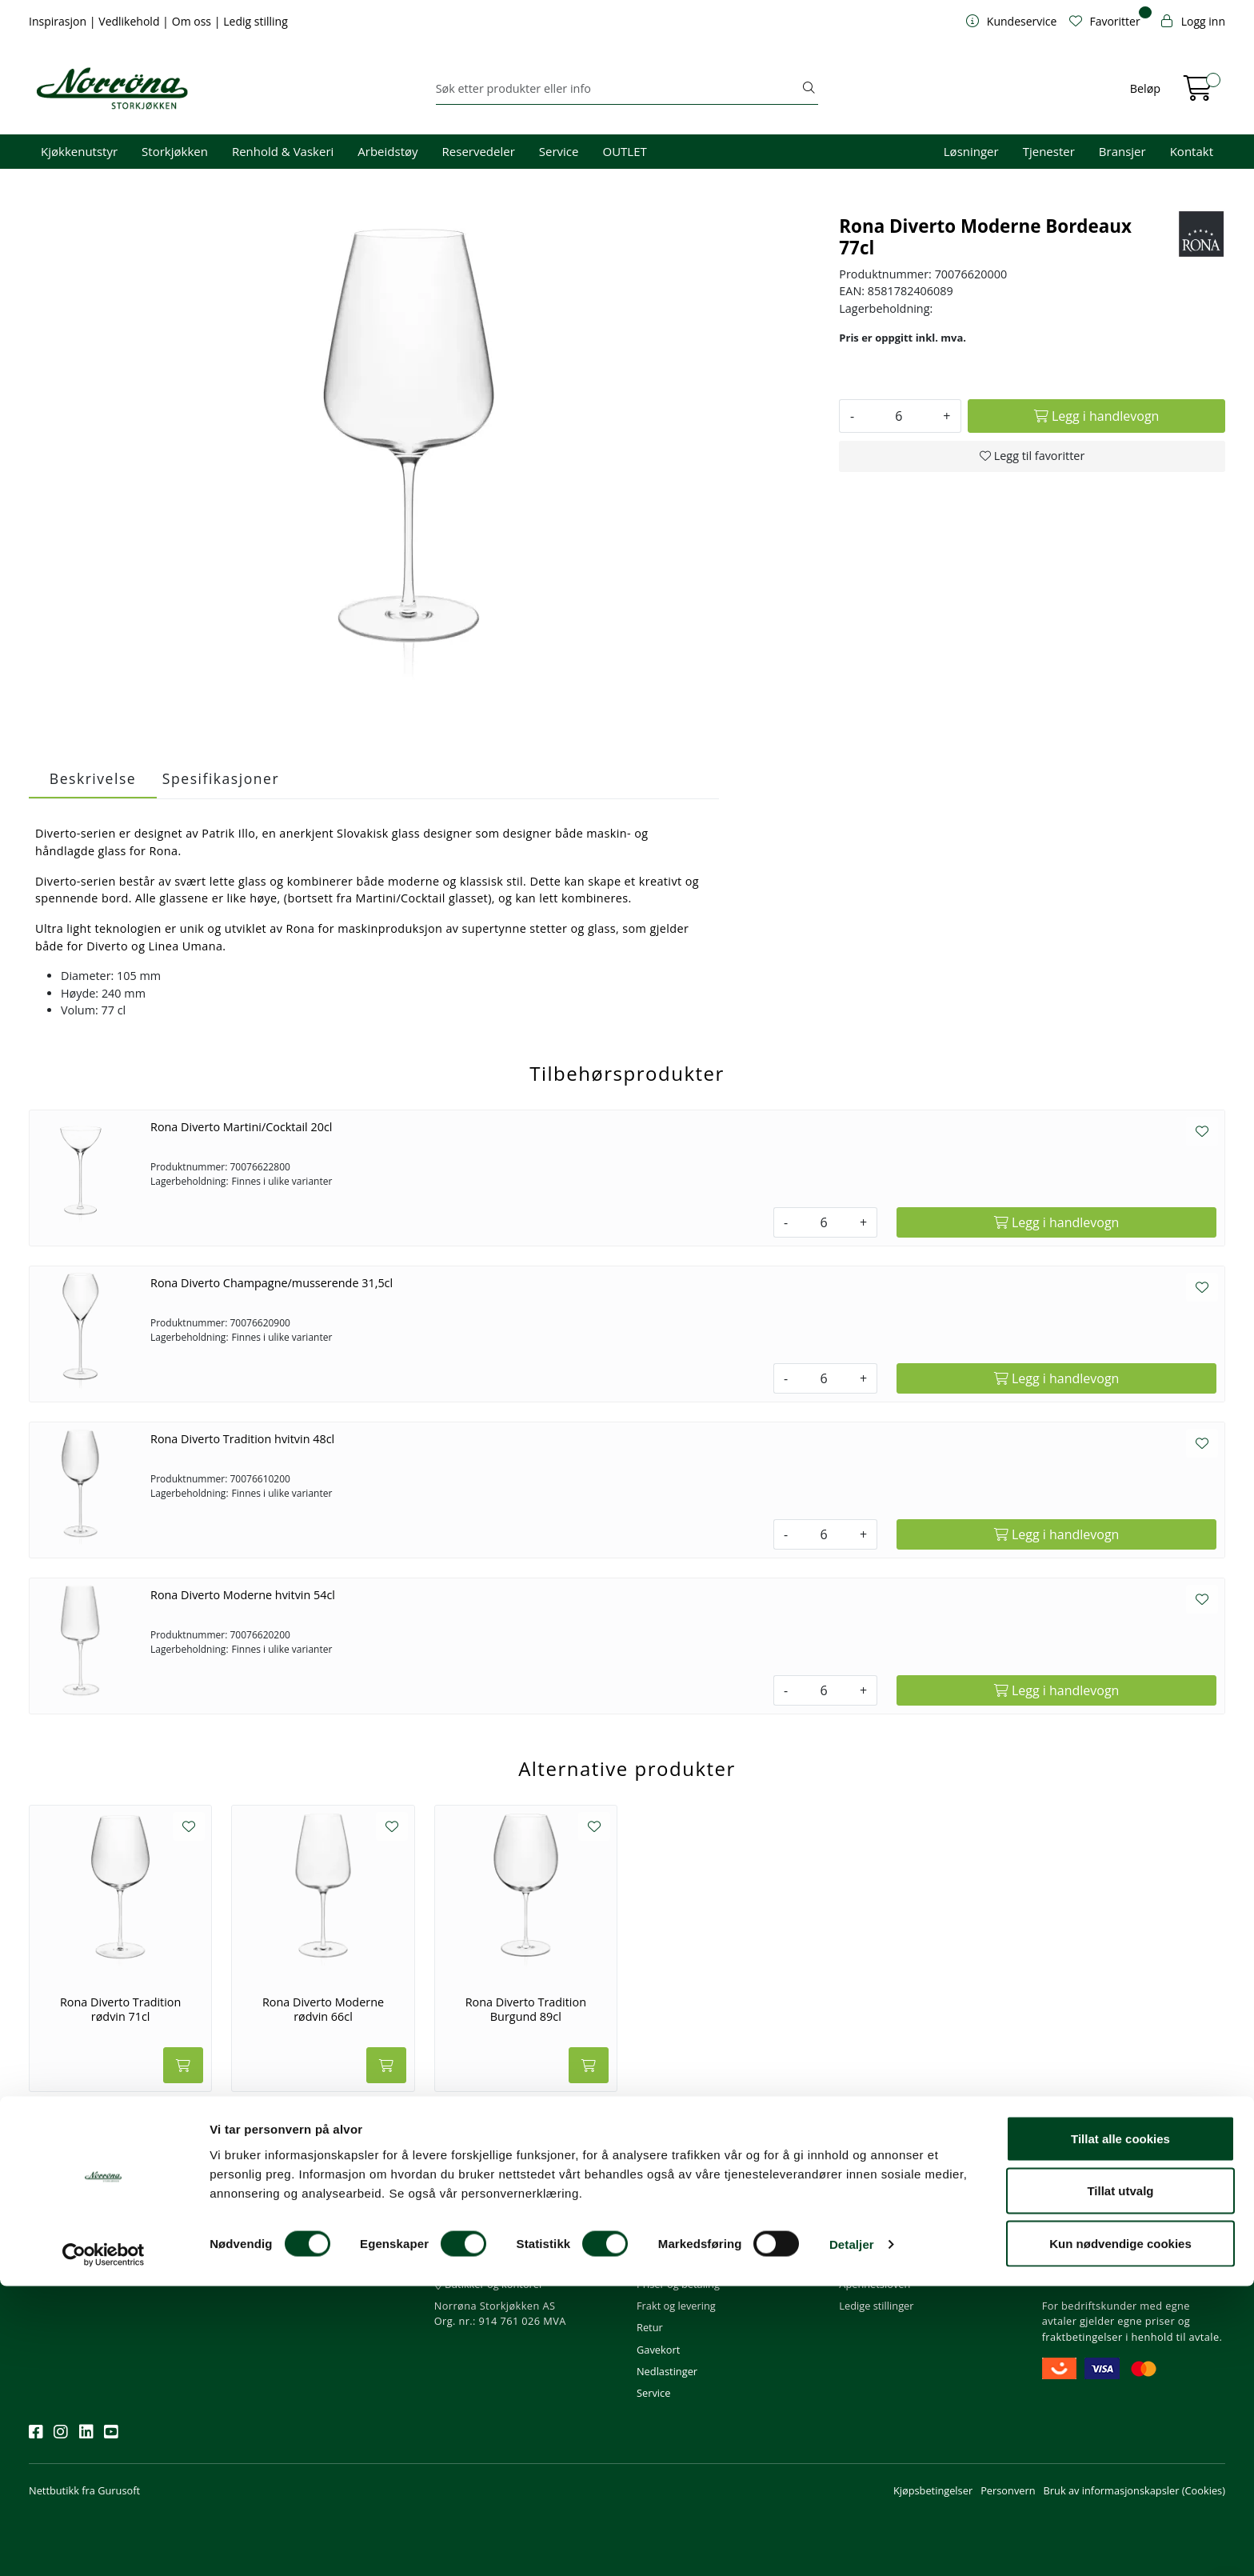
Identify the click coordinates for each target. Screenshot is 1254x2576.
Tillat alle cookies (1120, 2428)
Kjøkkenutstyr (79, 151)
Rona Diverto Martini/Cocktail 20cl (241, 1126)
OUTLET (624, 151)
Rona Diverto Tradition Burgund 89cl (525, 2009)
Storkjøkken (175, 151)
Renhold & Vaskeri (282, 151)
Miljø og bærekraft (882, 2262)
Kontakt (1191, 151)
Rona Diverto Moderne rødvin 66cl (323, 2009)
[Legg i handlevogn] (1096, 416)
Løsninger (971, 151)
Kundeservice (677, 2197)
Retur (650, 2327)
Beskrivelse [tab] (93, 778)
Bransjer (1122, 151)
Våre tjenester (872, 2241)
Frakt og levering (676, 2305)
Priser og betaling (678, 2284)
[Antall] (898, 416)
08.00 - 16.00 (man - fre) (497, 2262)
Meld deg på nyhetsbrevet (105, 2268)
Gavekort (658, 2349)
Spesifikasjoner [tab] (220, 778)
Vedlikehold (130, 21)
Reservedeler (478, 151)
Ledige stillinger (876, 2305)
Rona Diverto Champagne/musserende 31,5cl (271, 1282)
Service (559, 151)
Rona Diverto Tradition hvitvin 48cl (242, 1438)
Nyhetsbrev (63, 2197)
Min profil (659, 2219)
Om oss (193, 21)
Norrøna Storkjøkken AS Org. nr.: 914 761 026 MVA (500, 2313)
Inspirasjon (59, 21)
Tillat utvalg (1120, 2481)
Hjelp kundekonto (679, 2262)
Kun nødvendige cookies (1120, 2533)
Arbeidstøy (387, 151)
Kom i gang (663, 2241)
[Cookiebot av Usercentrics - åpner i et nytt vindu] (104, 2545)
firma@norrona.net (486, 2219)
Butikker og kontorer (489, 2284)
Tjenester (1049, 151)
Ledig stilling (255, 21)
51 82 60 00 (468, 2241)
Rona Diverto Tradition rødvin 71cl (120, 2009)
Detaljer (851, 2535)
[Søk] (618, 89)
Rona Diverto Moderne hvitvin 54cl (242, 1594)
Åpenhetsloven (874, 2284)
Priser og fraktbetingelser (1106, 2262)
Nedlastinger (667, 2371)
